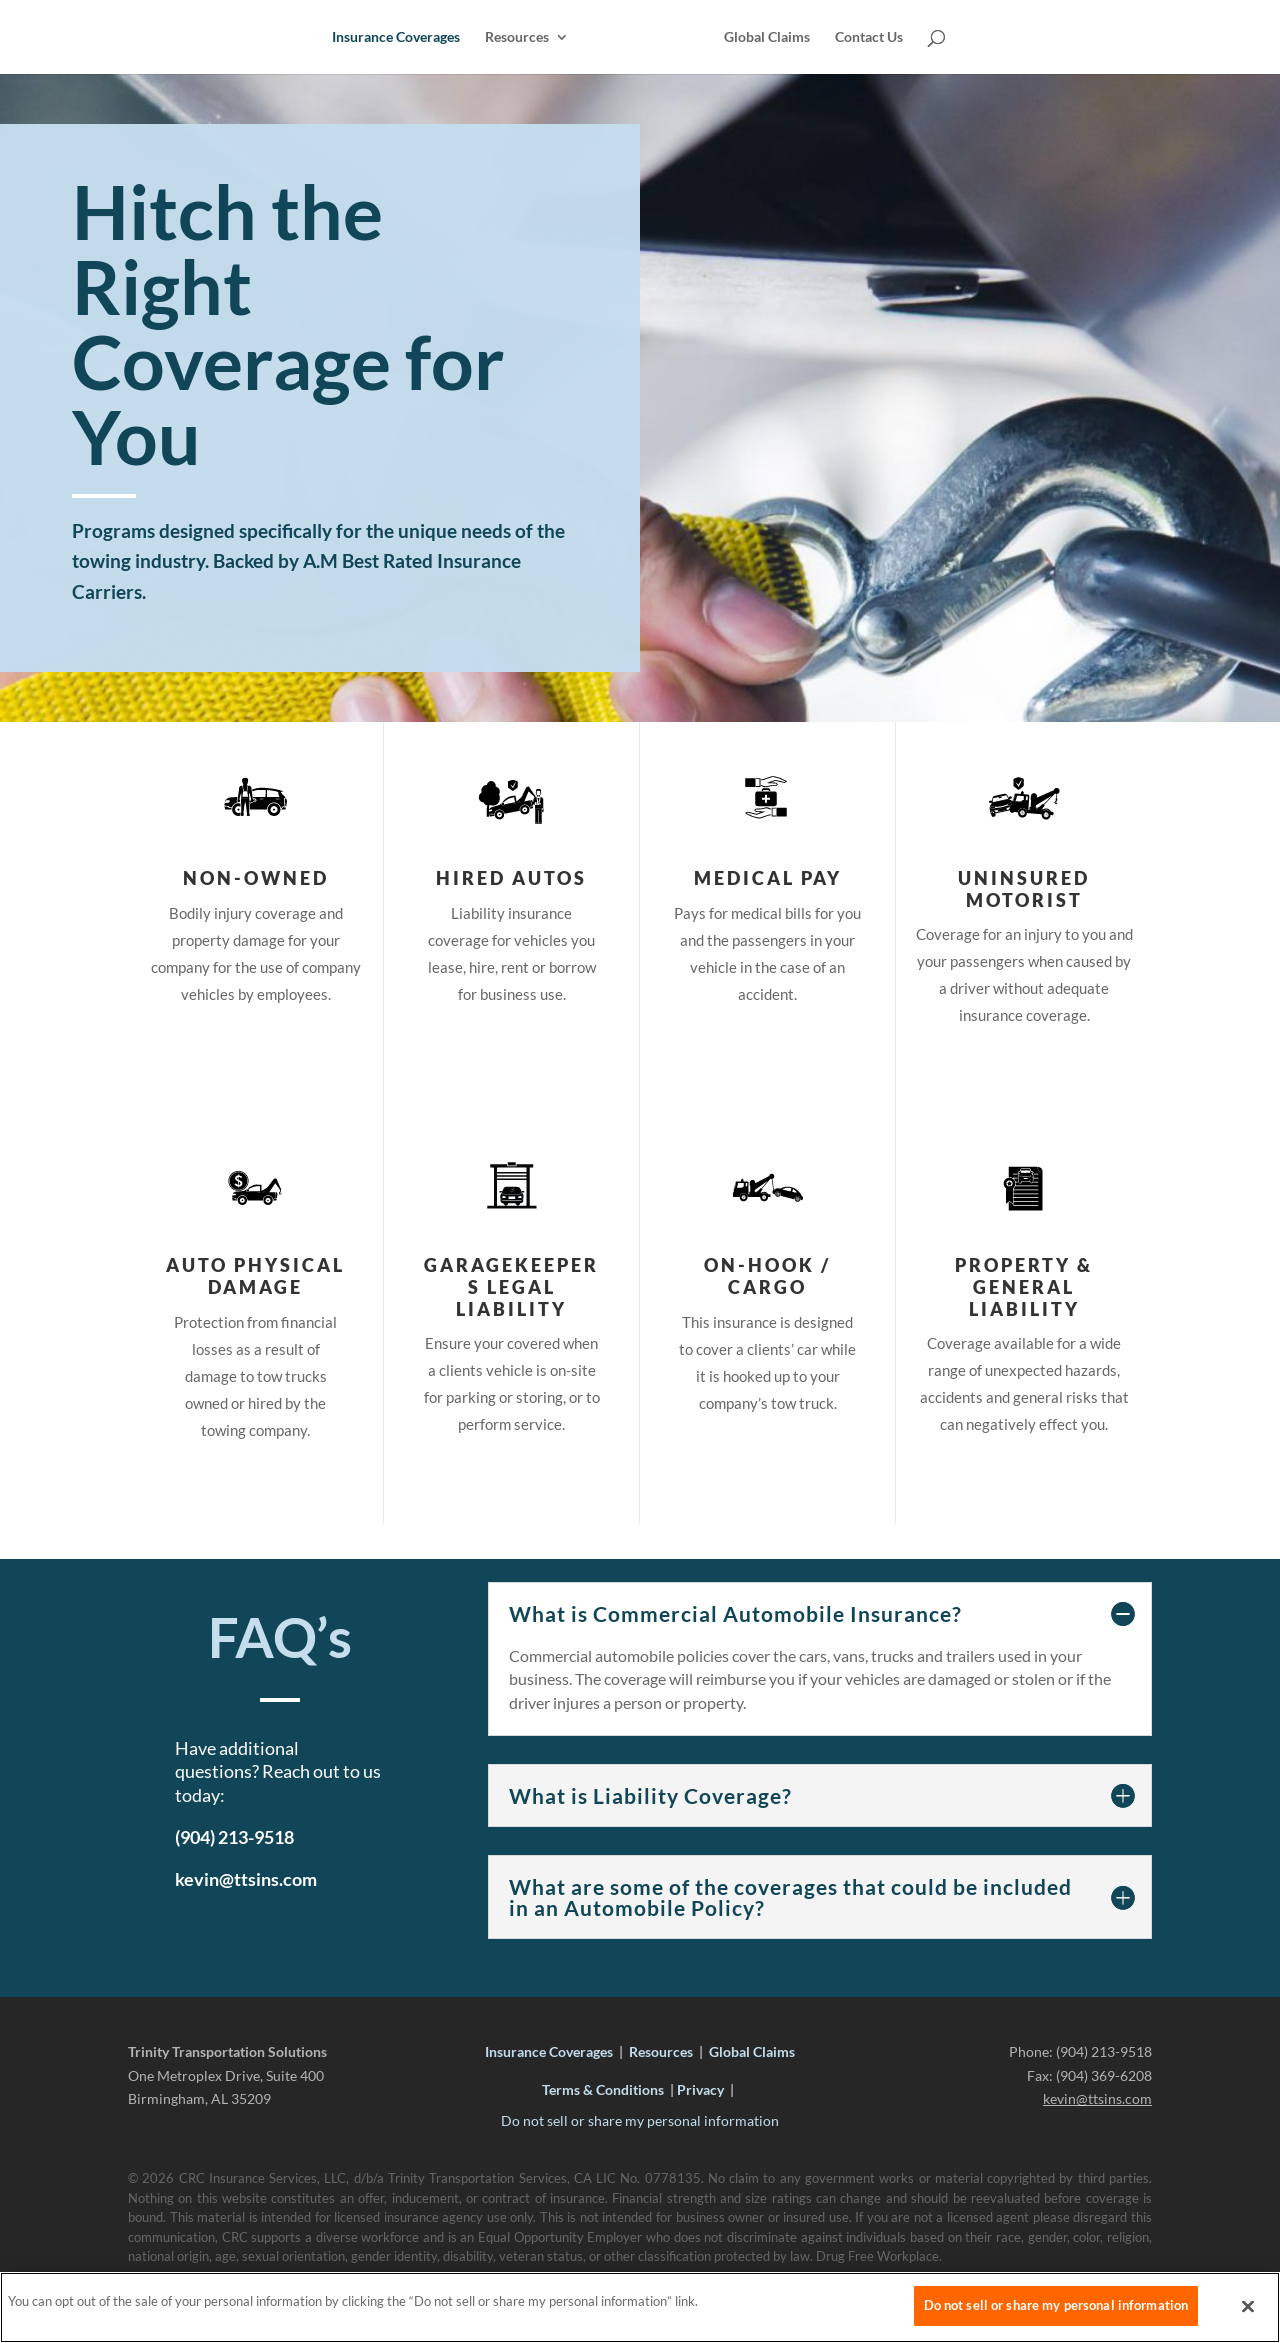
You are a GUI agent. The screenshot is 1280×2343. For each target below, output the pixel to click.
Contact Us (867, 37)
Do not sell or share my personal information (640, 2120)
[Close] (1248, 2312)
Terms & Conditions (603, 2089)
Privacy (700, 2089)
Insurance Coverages (398, 37)
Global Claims (765, 37)
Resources (519, 37)
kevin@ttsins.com (1097, 2098)
